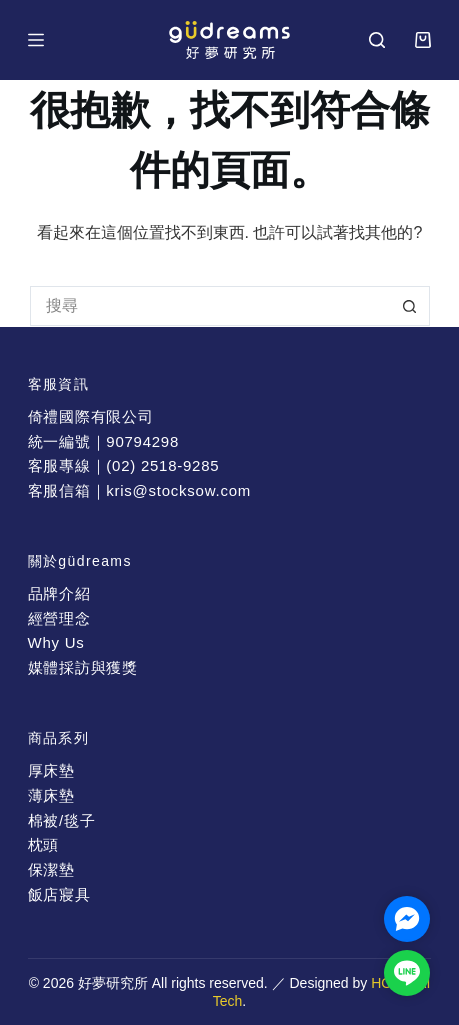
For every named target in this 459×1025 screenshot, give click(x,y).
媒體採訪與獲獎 (83, 667)
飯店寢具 (59, 894)
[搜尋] (377, 40)
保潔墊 (51, 869)
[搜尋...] (210, 306)
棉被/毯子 (62, 820)
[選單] (36, 40)
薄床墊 (51, 795)
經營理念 (59, 618)
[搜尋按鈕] (410, 306)
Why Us (56, 642)
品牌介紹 (59, 593)
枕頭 (44, 844)
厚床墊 (51, 770)
